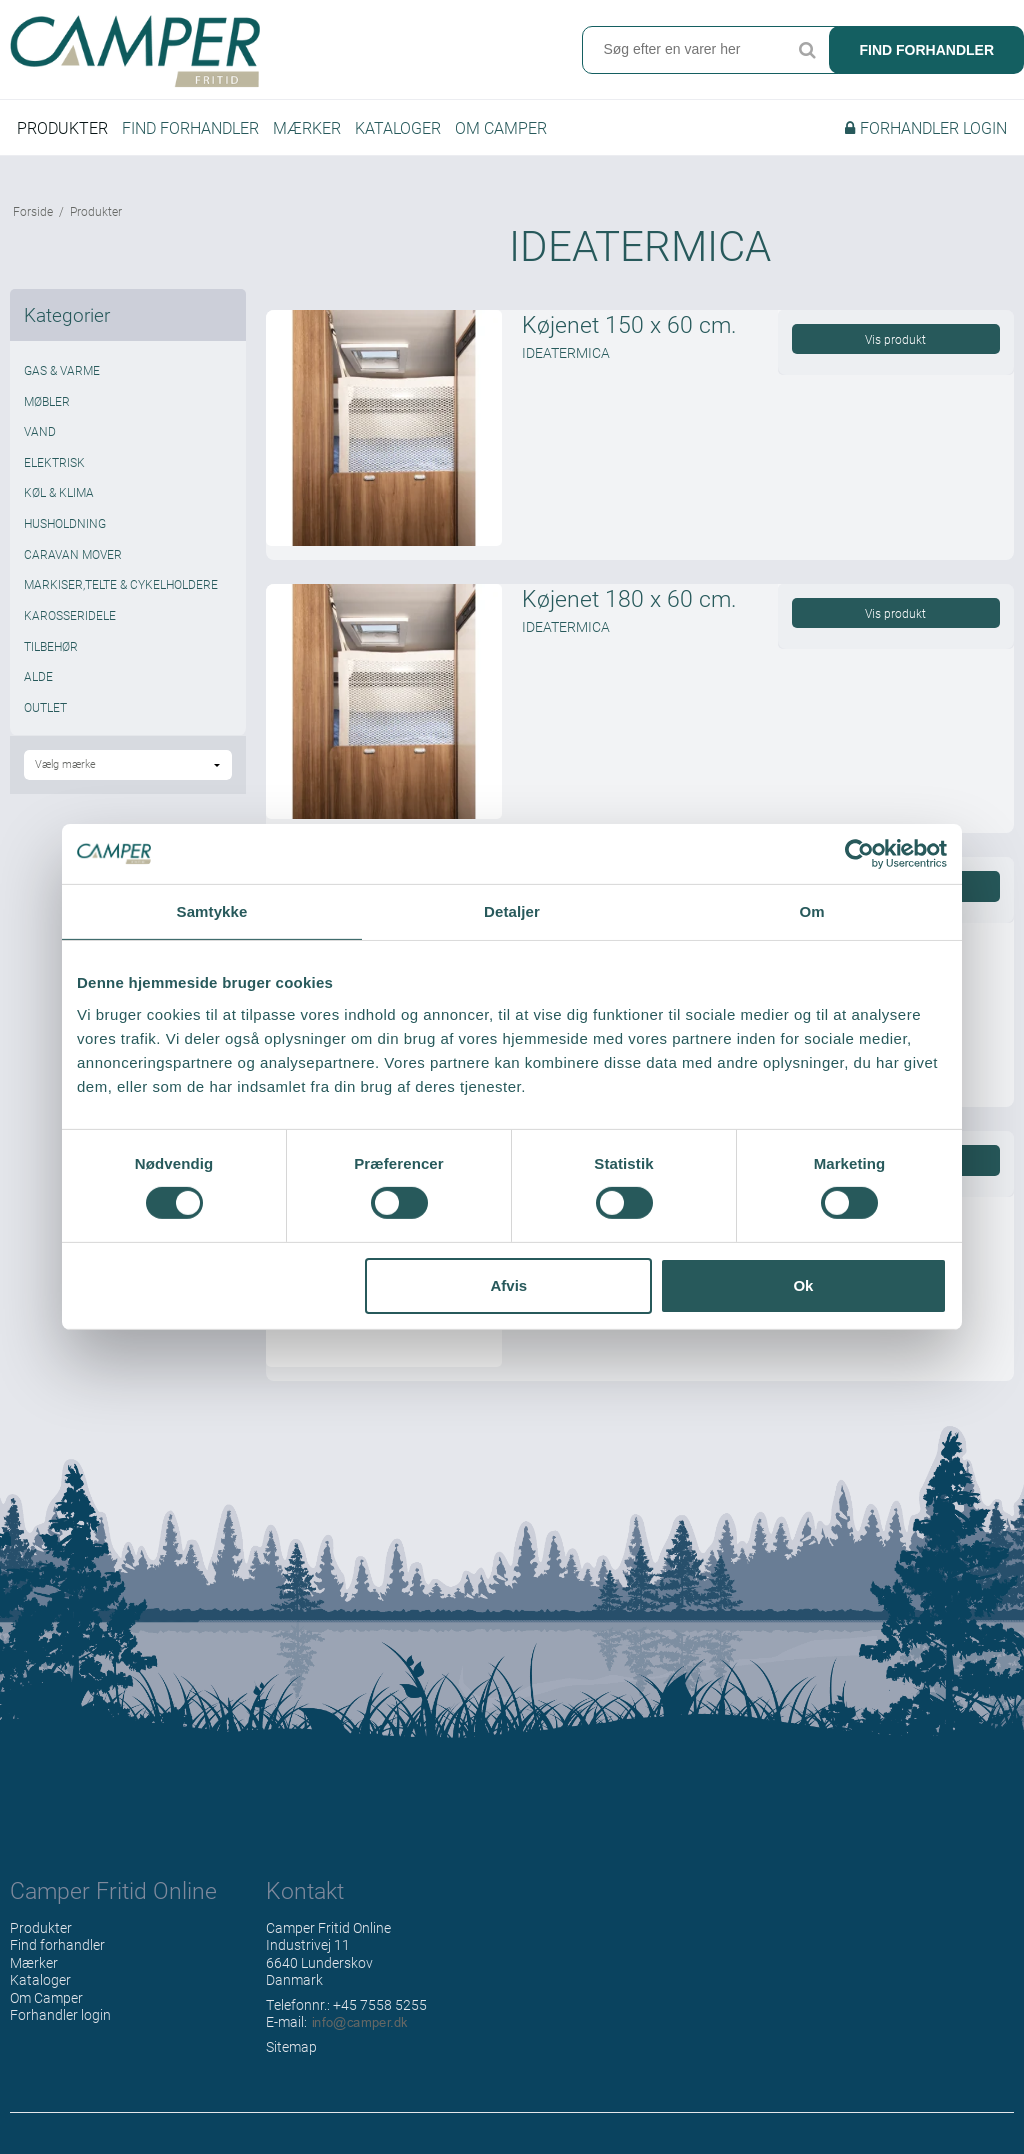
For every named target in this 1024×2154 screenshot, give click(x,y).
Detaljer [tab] (512, 911)
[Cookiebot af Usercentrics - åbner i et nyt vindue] (859, 854)
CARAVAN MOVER (73, 554)
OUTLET (45, 707)
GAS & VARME (62, 370)
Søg (807, 50)
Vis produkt (895, 339)
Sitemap (291, 2046)
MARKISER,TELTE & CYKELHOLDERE (121, 584)
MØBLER (47, 401)
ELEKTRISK (54, 462)
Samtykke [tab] (212, 911)
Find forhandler (926, 50)
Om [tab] (811, 911)
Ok (803, 1285)
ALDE (38, 676)
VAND (40, 431)
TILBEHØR (51, 646)
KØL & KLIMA (59, 492)
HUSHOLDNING (65, 523)
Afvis (509, 1285)
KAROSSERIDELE (70, 615)
